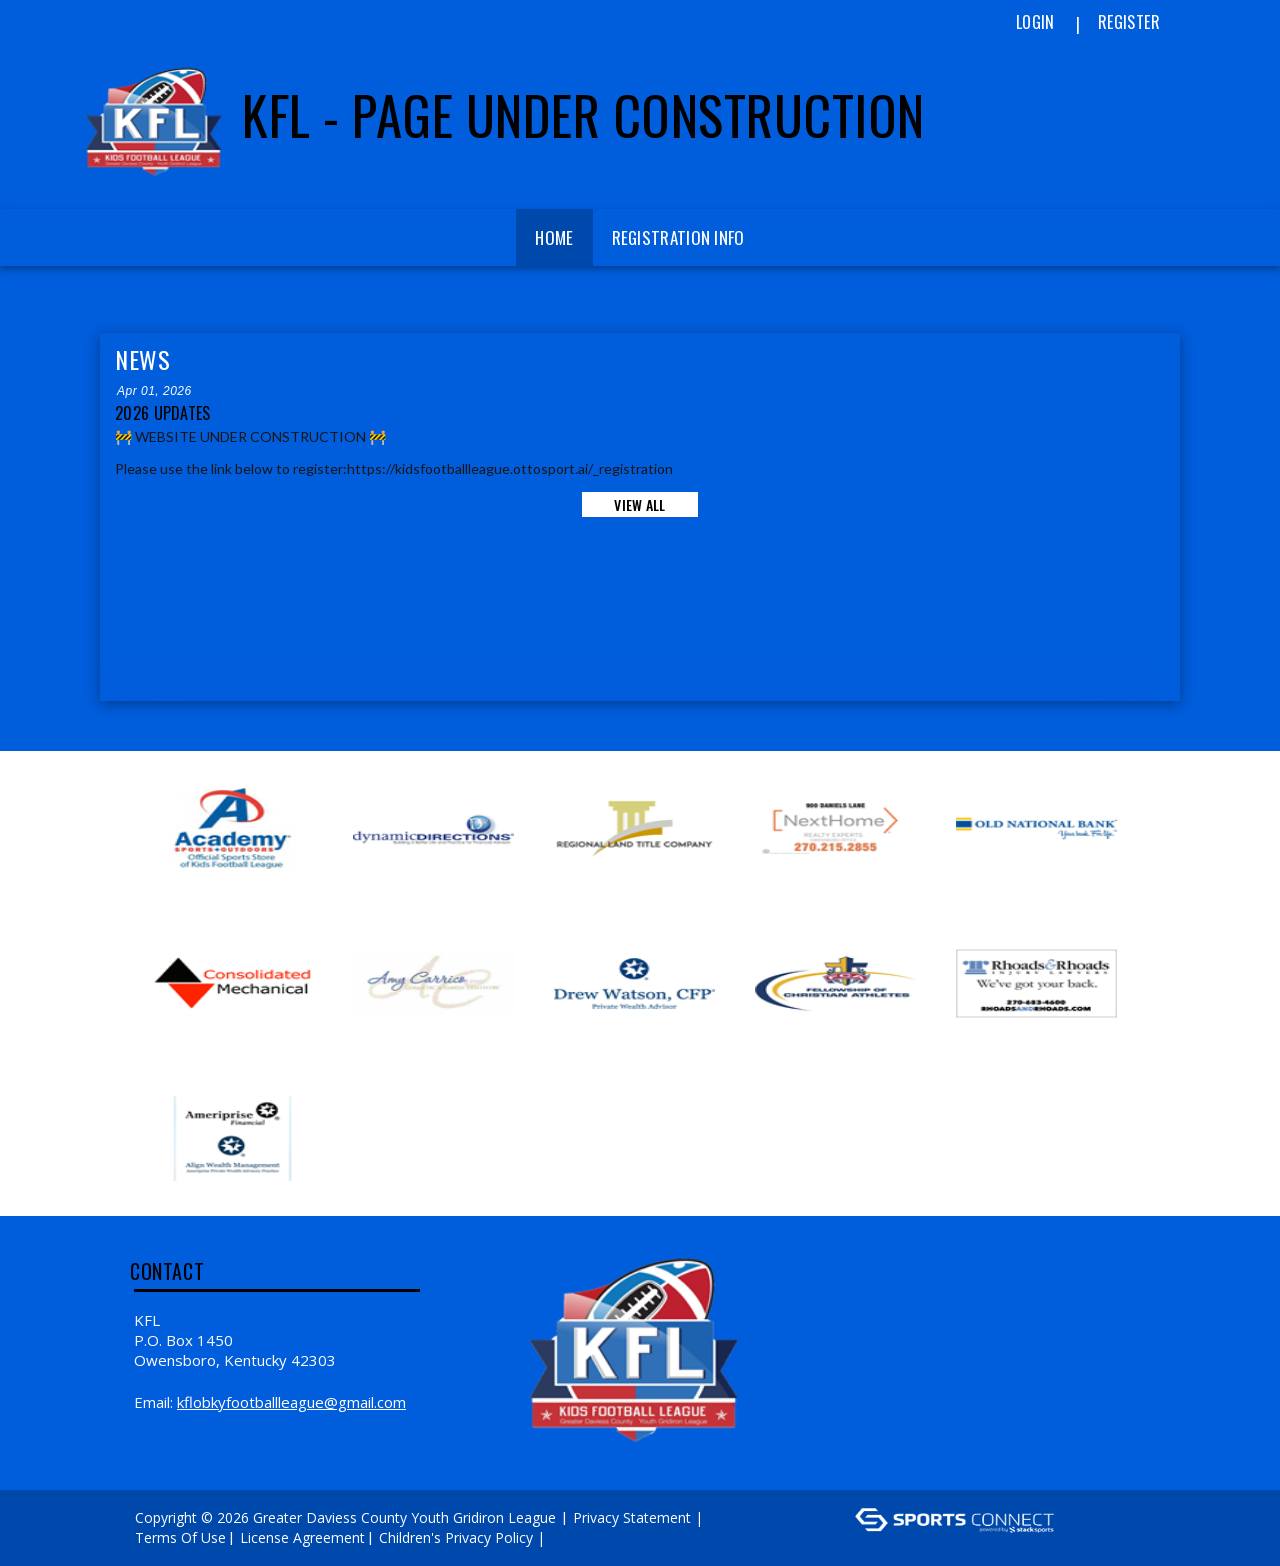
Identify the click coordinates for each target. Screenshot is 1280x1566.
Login (1035, 22)
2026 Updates (163, 413)
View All (639, 504)
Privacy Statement (632, 1517)
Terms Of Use (180, 1537)
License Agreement (302, 1537)
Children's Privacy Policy (456, 1537)
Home (554, 237)
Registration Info (678, 237)
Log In (578, 1537)
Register (1129, 22)
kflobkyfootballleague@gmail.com (291, 1402)
